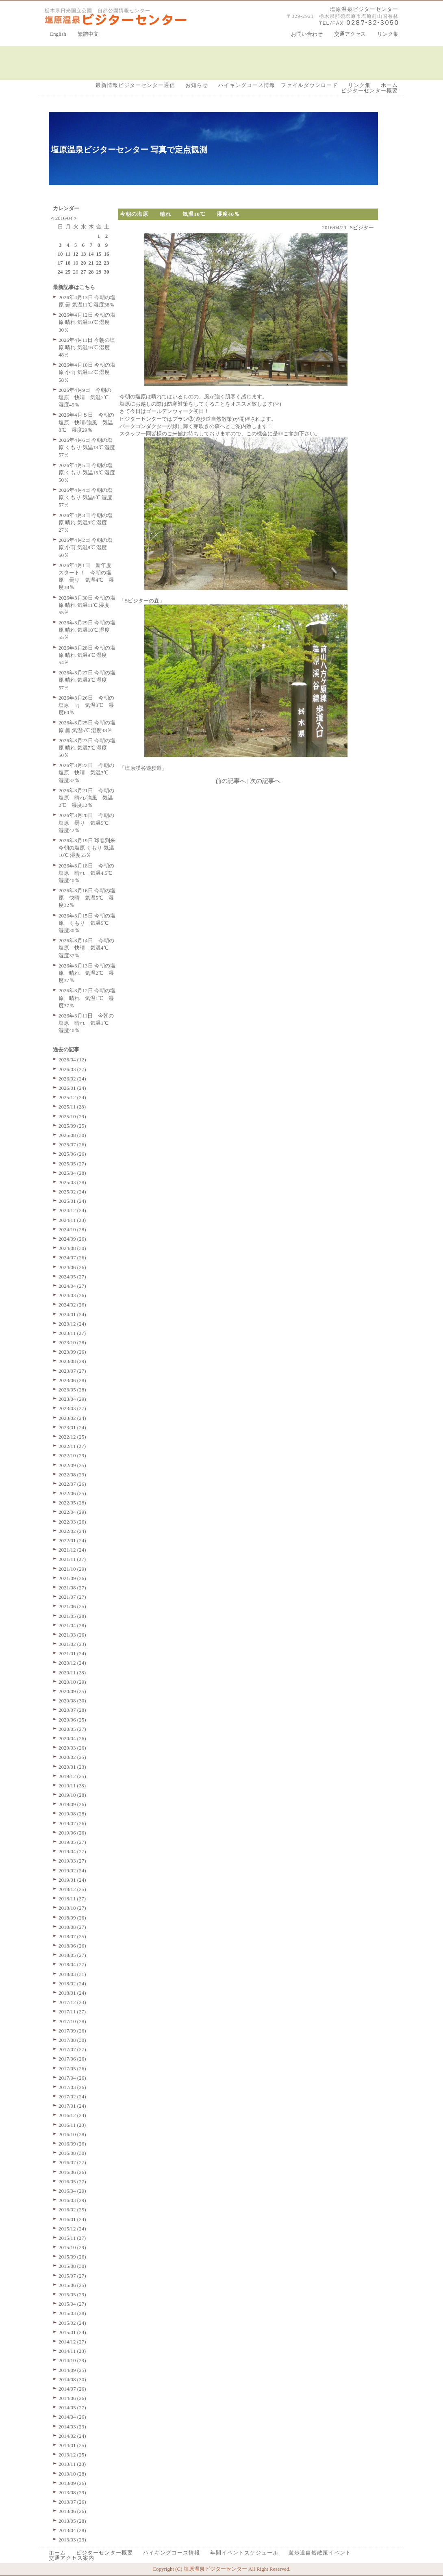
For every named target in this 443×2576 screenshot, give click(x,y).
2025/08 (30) (72, 1135)
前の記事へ (230, 781)
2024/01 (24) (72, 1314)
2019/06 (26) (72, 1833)
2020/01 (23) (72, 1767)
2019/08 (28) (72, 1814)
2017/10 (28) (72, 2021)
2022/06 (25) (72, 1493)
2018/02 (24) (72, 1983)
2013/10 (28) (72, 2474)
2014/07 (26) (72, 2389)
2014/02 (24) (72, 2436)
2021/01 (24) (72, 1653)
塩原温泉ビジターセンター (364, 9)
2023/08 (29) (72, 1361)
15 (99, 254)
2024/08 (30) (72, 1248)
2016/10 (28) (72, 2134)
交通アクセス (350, 34)
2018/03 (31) (72, 1974)
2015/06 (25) (72, 2285)
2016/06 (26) (72, 2172)
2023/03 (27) (72, 1408)
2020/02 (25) (72, 1757)
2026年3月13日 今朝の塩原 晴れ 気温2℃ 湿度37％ (87, 973)
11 (67, 254)
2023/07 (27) (72, 1371)
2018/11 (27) (72, 1899)
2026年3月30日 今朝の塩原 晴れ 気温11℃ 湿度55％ (87, 605)
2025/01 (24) (72, 1201)
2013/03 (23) (72, 2540)
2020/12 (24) (72, 1663)
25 (68, 272)
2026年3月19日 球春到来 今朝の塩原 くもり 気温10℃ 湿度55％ (87, 847)
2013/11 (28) (72, 2464)
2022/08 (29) (72, 1475)
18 (68, 263)
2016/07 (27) (72, 2162)
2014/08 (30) (72, 2379)
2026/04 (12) (72, 1059)
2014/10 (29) (72, 2360)
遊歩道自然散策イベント (320, 2552)
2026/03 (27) (72, 1069)
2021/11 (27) (72, 1559)
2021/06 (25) (72, 1606)
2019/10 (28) (72, 1795)
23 (106, 263)
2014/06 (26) (72, 2398)
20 (83, 263)
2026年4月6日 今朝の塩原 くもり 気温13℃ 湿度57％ (87, 447)
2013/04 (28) (72, 2530)
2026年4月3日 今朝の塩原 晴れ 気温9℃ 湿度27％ (86, 522)
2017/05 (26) (72, 2068)
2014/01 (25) (72, 2445)
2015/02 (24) (72, 2323)
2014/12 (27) (72, 2342)
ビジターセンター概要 (369, 90)
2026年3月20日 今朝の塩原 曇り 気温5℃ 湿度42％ (86, 822)
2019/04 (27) (72, 1851)
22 (99, 263)
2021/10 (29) (72, 1569)
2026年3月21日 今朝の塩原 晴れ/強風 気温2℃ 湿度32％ (86, 797)
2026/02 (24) (72, 1079)
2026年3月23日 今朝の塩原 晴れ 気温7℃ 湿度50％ (87, 747)
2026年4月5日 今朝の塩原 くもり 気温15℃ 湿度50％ (87, 472)
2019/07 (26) (72, 1823)
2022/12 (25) (72, 1437)
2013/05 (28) (72, 2521)
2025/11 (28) (72, 1107)
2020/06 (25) (72, 1720)
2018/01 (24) (72, 1993)
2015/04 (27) (72, 2304)
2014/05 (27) (72, 2407)
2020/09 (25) (72, 1691)
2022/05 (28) (72, 1503)
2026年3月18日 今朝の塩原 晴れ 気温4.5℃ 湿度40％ (88, 873)
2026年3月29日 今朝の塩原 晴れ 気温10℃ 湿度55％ (87, 630)
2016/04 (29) (72, 2191)
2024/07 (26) (72, 1257)
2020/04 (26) (72, 1738)
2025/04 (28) (72, 1173)
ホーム (389, 85)
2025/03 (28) (72, 1182)
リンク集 (387, 34)
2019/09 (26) (72, 1804)
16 (106, 254)
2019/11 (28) (72, 1786)
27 (83, 272)
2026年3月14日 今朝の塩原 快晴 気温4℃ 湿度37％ (86, 947)
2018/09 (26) (72, 1918)
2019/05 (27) (72, 1842)
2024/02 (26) (72, 1305)
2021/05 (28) (72, 1616)
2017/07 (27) (72, 2049)
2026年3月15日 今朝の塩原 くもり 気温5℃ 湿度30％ (87, 923)
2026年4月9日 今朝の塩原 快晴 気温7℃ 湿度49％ (86, 397)
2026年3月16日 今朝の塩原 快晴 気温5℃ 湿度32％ (87, 897)
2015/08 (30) (72, 2266)
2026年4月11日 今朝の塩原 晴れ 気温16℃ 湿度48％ (87, 347)
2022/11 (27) (72, 1446)
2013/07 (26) (72, 2502)
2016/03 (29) (72, 2200)
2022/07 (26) (72, 1484)
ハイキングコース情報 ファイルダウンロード (278, 85)
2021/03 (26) (72, 1635)
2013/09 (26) (72, 2483)
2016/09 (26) (72, 2144)
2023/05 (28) (72, 1390)
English (58, 34)
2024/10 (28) (72, 1229)
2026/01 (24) (72, 1088)
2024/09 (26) (72, 1239)
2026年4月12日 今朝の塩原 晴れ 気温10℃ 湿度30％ (87, 322)
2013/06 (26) (72, 2511)
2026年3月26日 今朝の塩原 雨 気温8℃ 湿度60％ (86, 705)
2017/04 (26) (72, 2078)
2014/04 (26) (72, 2417)
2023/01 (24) (72, 1427)
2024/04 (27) (72, 1286)
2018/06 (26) (72, 1946)
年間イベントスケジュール (244, 2552)
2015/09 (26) (72, 2257)
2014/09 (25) (72, 2370)
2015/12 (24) (72, 2229)
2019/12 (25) (72, 1776)
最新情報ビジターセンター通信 (135, 85)
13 (83, 254)
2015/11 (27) (72, 2238)
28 (91, 272)
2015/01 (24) (72, 2332)
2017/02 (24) (72, 2096)
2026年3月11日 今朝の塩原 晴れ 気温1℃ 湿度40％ (86, 1023)
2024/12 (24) (72, 1210)
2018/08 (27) (72, 1927)
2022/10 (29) (72, 1455)
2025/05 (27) (72, 1164)
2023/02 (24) (72, 1418)
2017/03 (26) (72, 2087)
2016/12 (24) (72, 2115)
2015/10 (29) (72, 2247)
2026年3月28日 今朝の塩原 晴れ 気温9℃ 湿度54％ (87, 655)
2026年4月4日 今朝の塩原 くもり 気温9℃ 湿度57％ (86, 497)
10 (60, 254)
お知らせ (196, 85)
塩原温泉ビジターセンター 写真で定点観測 (129, 149)
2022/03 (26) (72, 1522)
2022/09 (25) (72, 1465)
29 (99, 272)
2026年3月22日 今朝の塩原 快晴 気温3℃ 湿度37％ (86, 772)
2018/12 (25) (72, 1889)
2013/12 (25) (72, 2455)
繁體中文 (88, 34)
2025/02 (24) (72, 1192)
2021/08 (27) (72, 1588)
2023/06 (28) (72, 1380)
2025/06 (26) (72, 1154)
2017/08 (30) (72, 2040)
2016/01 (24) (72, 2219)
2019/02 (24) (72, 1870)
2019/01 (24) (72, 1880)
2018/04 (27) (72, 1964)
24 (60, 272)
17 (60, 263)
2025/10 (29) (72, 1116)
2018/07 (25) (72, 1936)
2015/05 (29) (72, 2294)
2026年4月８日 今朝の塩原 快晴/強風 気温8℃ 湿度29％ (86, 422)
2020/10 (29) (72, 1682)
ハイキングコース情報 (171, 2552)
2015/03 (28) (72, 2313)
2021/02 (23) (72, 1644)
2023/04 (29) (72, 1399)
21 (91, 263)
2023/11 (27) (72, 1333)
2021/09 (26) (72, 1578)
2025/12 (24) (72, 1097)
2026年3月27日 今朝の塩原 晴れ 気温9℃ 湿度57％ (87, 680)
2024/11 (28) (72, 1220)
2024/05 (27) (72, 1277)
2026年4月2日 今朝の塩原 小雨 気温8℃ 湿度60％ (86, 547)
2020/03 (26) (72, 1748)
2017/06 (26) (72, 2059)
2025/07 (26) (72, 1144)
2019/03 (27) (72, 1861)
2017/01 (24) (72, 2106)
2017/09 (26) (72, 2031)
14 (91, 254)
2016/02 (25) (72, 2209)
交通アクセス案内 (71, 2558)
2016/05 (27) (72, 2181)
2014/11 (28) (72, 2351)
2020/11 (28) (72, 1673)
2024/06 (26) (72, 1267)
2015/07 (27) (72, 2276)
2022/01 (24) (72, 1540)
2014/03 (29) (72, 2427)
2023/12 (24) (72, 1324)
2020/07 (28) (72, 1710)
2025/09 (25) (72, 1126)
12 (75, 254)
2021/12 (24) (72, 1550)
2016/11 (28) (72, 2125)
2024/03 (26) (72, 1295)
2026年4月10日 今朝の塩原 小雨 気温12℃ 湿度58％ (87, 372)
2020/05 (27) (72, 1729)
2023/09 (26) (72, 1352)
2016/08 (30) (72, 2153)
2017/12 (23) (72, 2002)
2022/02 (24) (72, 1531)
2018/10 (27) (72, 1908)
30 (106, 272)
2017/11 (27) (72, 2012)
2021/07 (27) (72, 1597)
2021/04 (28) (72, 1625)
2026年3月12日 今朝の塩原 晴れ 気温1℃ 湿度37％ (87, 997)
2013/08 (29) (72, 2492)
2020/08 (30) (72, 1701)
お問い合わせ (307, 34)
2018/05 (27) (72, 1955)
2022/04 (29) (72, 1512)
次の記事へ (265, 781)
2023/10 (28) (72, 1342)
